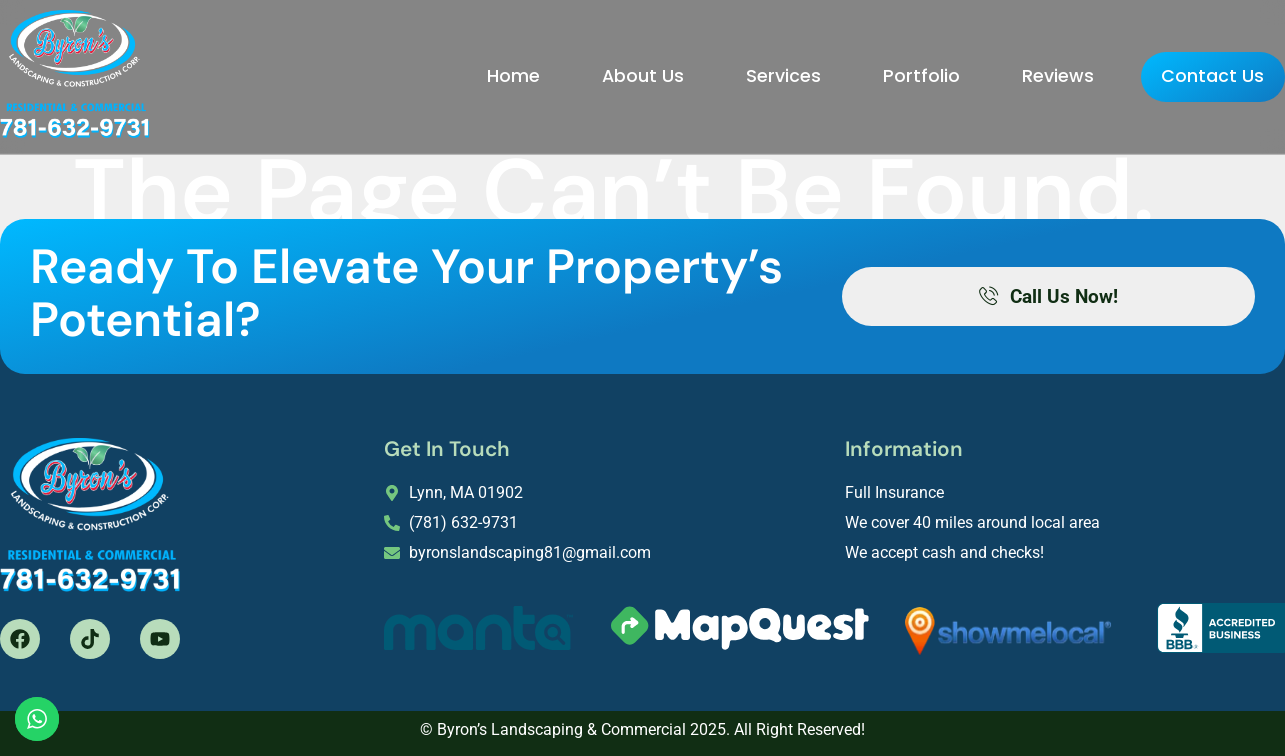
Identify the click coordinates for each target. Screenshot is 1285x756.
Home (474, 74)
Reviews (1019, 74)
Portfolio (882, 74)
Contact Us (1193, 76)
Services (744, 74)
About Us (604, 74)
